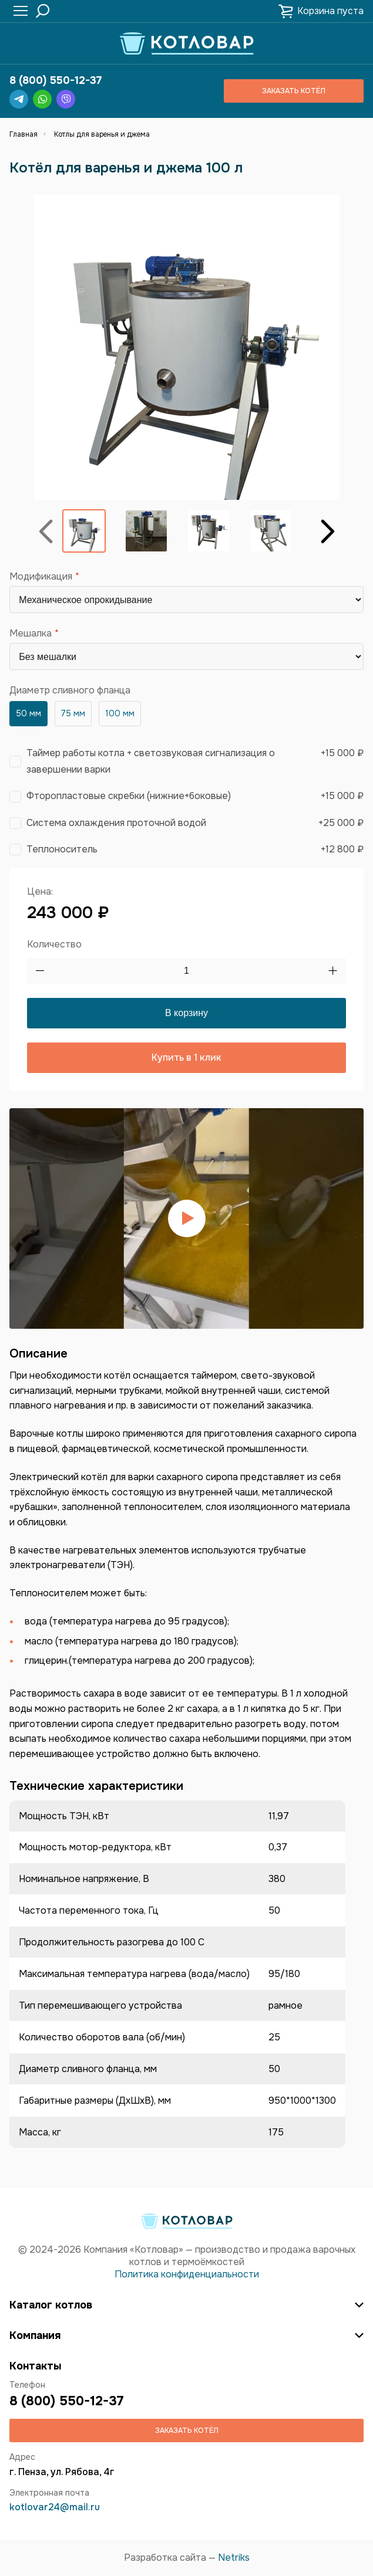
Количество (54, 944)
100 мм (120, 713)
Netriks (234, 2557)
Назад (46, 531)
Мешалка (30, 633)
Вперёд (328, 531)
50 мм (28, 713)
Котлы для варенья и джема (102, 134)
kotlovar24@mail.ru (54, 2507)
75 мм (73, 713)
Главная (23, 134)
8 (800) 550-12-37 (55, 80)
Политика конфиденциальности (187, 2274)
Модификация (40, 576)
